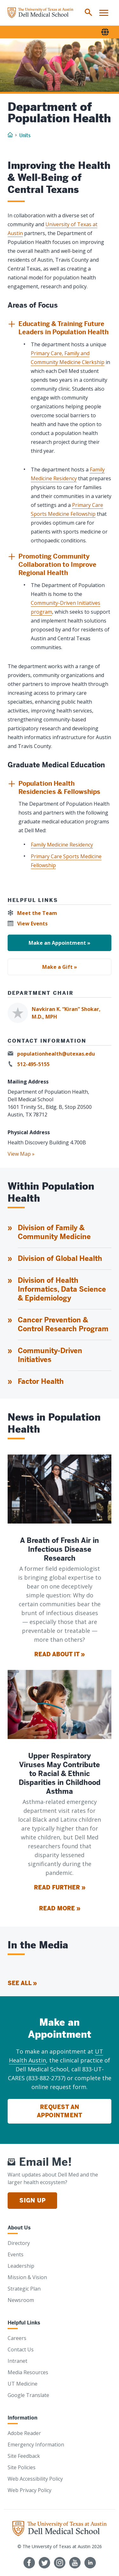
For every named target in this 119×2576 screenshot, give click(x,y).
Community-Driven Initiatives (50, 1355)
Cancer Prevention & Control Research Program (63, 1324)
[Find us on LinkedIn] (90, 2562)
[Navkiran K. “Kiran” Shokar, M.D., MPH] (59, 1013)
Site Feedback (24, 2455)
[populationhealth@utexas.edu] (53, 1054)
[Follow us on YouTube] (75, 2562)
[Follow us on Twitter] (44, 2562)
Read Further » (59, 1887)
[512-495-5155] (30, 1064)
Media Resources (28, 2372)
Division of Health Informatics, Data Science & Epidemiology (62, 1289)
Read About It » (59, 1654)
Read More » (59, 1908)
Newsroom (21, 2300)
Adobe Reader (24, 2433)
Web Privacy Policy (29, 2490)
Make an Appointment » (59, 942)
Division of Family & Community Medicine (54, 1232)
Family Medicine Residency (62, 844)
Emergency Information (36, 2444)
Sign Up (32, 2200)
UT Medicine (22, 2383)
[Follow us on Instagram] (59, 2562)
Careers (17, 2338)
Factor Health (41, 1381)
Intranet (17, 2360)
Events (15, 2254)
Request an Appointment (60, 2111)
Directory (19, 2243)
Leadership (21, 2265)
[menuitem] (88, 12)
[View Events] (29, 923)
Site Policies (22, 2467)
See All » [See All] (22, 1983)
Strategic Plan (24, 2288)
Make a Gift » (59, 966)
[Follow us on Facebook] (29, 2562)
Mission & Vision (27, 2277)
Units (24, 135)
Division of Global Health (60, 1258)
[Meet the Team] (34, 913)
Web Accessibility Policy (35, 2478)
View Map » (21, 1153)
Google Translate (28, 2395)
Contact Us (21, 2349)
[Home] (40, 12)
